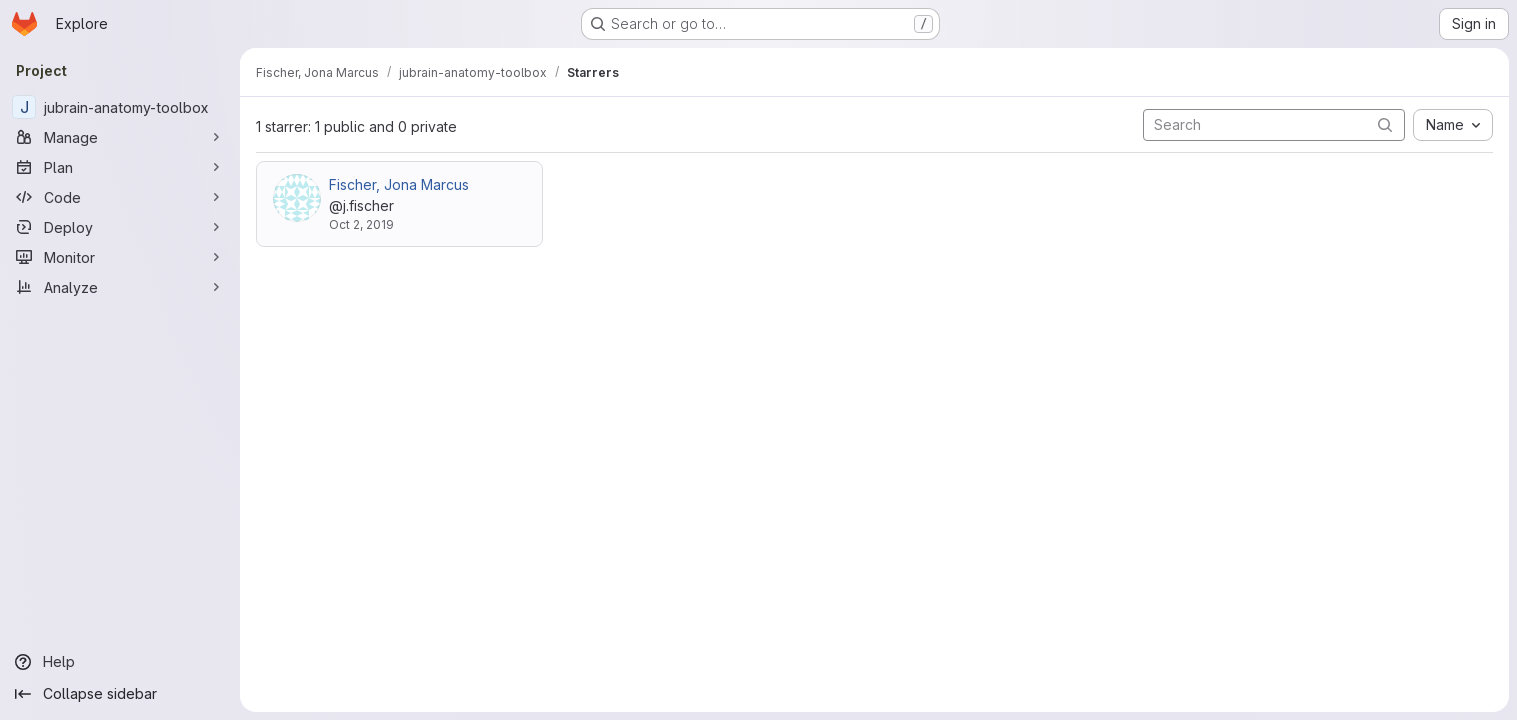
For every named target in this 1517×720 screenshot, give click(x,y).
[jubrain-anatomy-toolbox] (120, 107)
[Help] (120, 662)
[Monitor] (120, 257)
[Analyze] (120, 287)
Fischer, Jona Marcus (399, 184)
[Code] (120, 197)
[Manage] (120, 137)
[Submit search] (1385, 124)
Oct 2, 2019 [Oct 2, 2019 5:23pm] (361, 224)
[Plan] (120, 167)
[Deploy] (120, 227)
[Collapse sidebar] (120, 694)
